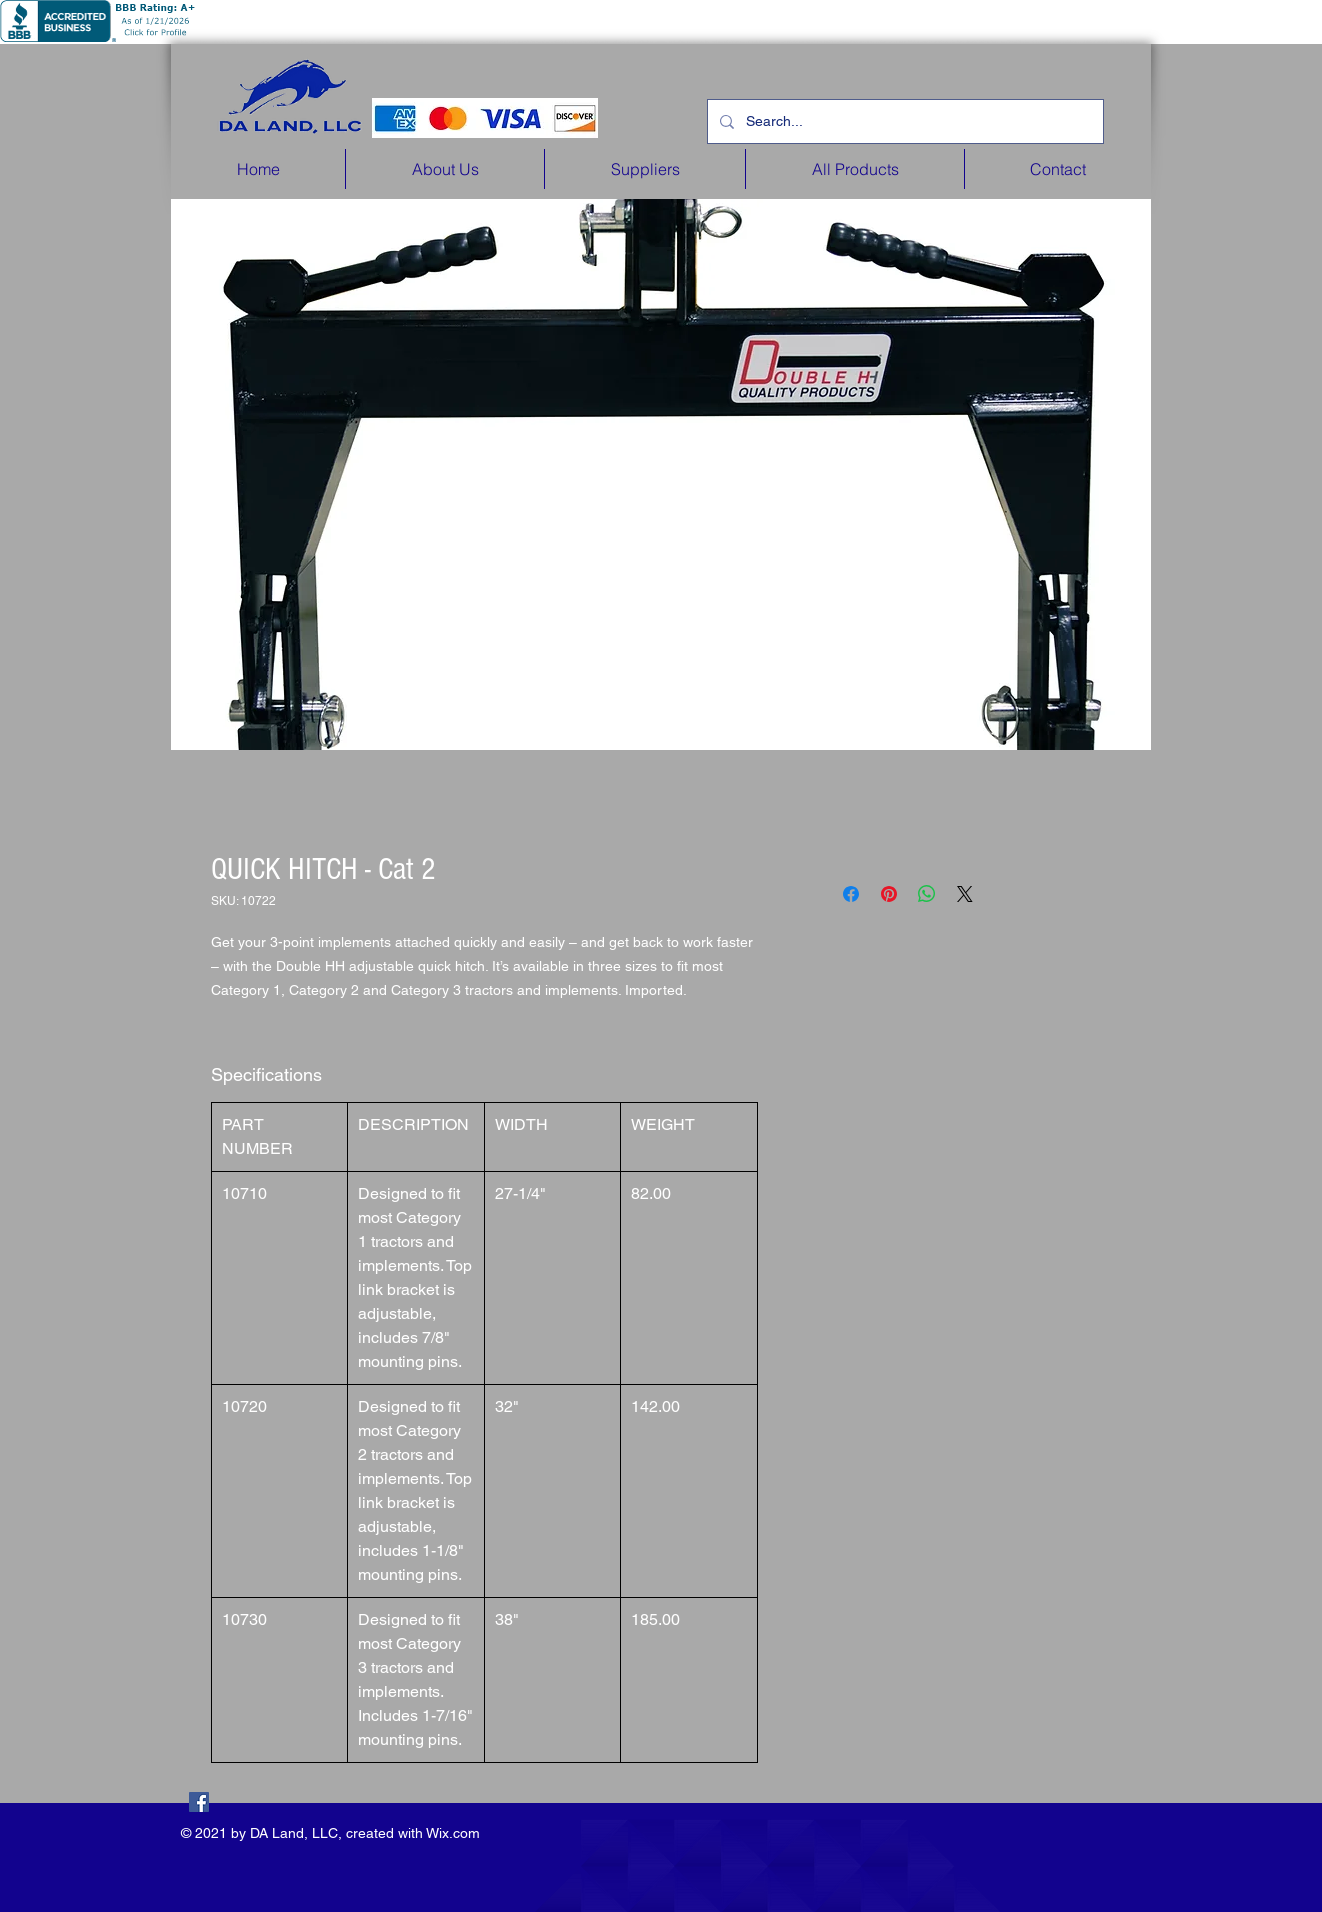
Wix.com (453, 1833)
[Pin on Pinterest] (889, 894)
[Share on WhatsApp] (927, 894)
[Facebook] (199, 1802)
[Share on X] (965, 894)
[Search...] (903, 121)
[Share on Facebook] (851, 894)
